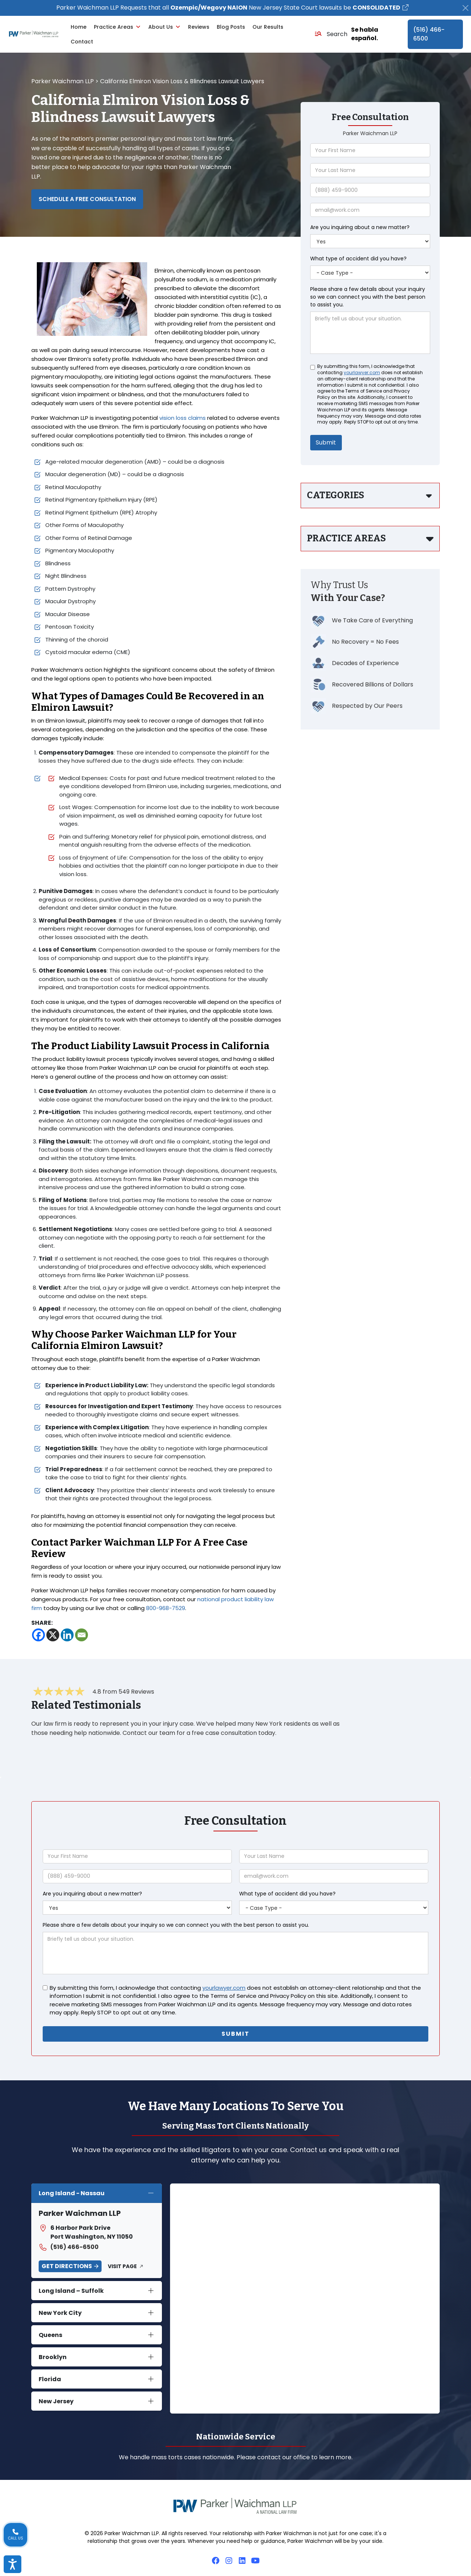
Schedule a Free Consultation (87, 199)
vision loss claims (182, 418)
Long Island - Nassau (72, 2193)
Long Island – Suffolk (71, 2291)
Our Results (267, 27)
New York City (60, 2313)
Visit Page (122, 2266)
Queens (50, 2335)
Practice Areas (117, 27)
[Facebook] (38, 1634)
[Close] (465, 8)
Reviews (198, 27)
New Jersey (56, 2401)
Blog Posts (231, 27)
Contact (82, 41)
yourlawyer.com (362, 373)
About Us (164, 27)
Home (78, 27)
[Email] (81, 1634)
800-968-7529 (165, 1608)
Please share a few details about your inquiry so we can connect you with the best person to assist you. (367, 296)
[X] (52, 1634)
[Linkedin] (67, 1634)
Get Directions (67, 2266)
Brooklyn (53, 2357)
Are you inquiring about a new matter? (360, 227)
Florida (50, 2379)
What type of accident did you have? (358, 258)
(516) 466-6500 (429, 34)
